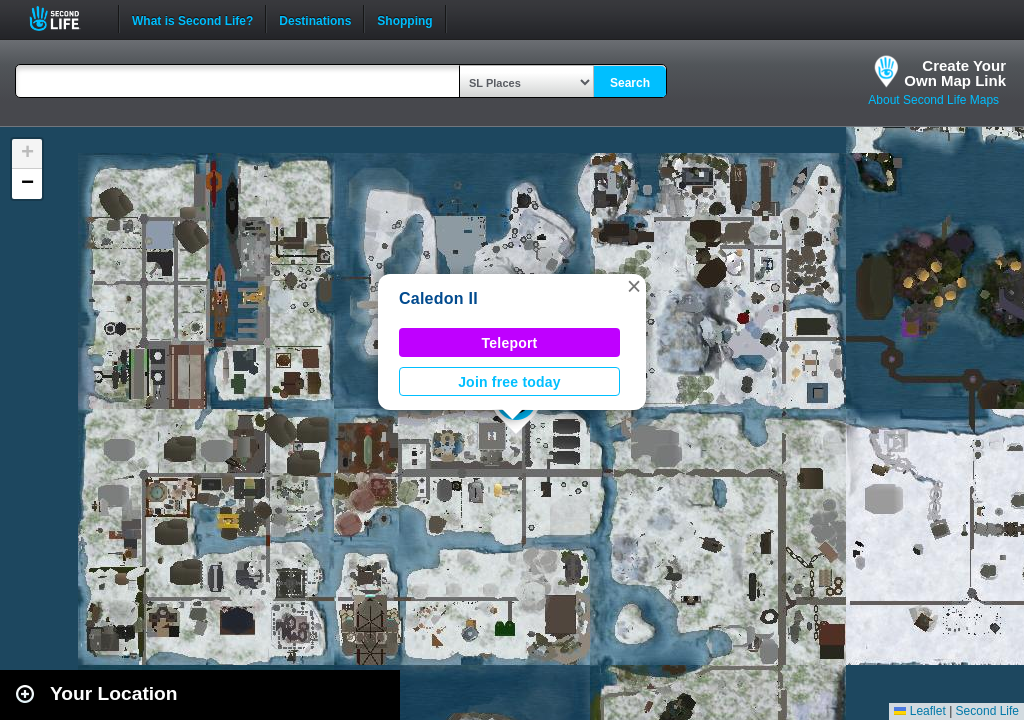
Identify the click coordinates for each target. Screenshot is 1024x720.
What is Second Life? (192, 19)
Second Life (65, 18)
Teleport (510, 343)
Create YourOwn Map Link (955, 73)
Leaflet (919, 711)
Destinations (315, 19)
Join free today (509, 382)
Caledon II (438, 298)
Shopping (404, 19)
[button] (634, 286)
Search (630, 83)
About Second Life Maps (933, 100)
